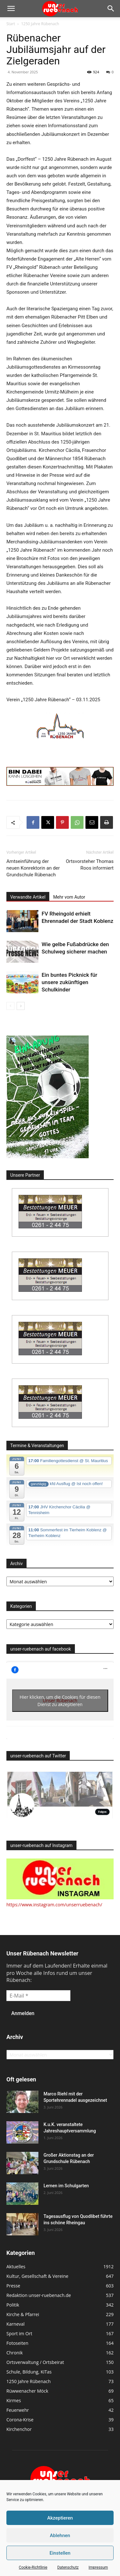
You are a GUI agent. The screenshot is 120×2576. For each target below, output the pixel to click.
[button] (11, 8)
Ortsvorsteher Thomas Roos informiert (90, 864)
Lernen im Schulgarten (66, 2185)
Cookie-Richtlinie (33, 2567)
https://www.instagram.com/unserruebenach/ (54, 1905)
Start (10, 23)
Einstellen (60, 2553)
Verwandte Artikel (27, 897)
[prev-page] (10, 1006)
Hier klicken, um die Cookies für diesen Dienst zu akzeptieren (60, 1700)
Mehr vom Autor (69, 897)
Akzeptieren (60, 2518)
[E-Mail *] (38, 1995)
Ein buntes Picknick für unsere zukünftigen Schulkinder (69, 982)
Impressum (98, 2567)
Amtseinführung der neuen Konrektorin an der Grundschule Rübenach (33, 868)
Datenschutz (68, 2567)
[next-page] (21, 1006)
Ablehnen (60, 2535)
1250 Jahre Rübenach (40, 23)
